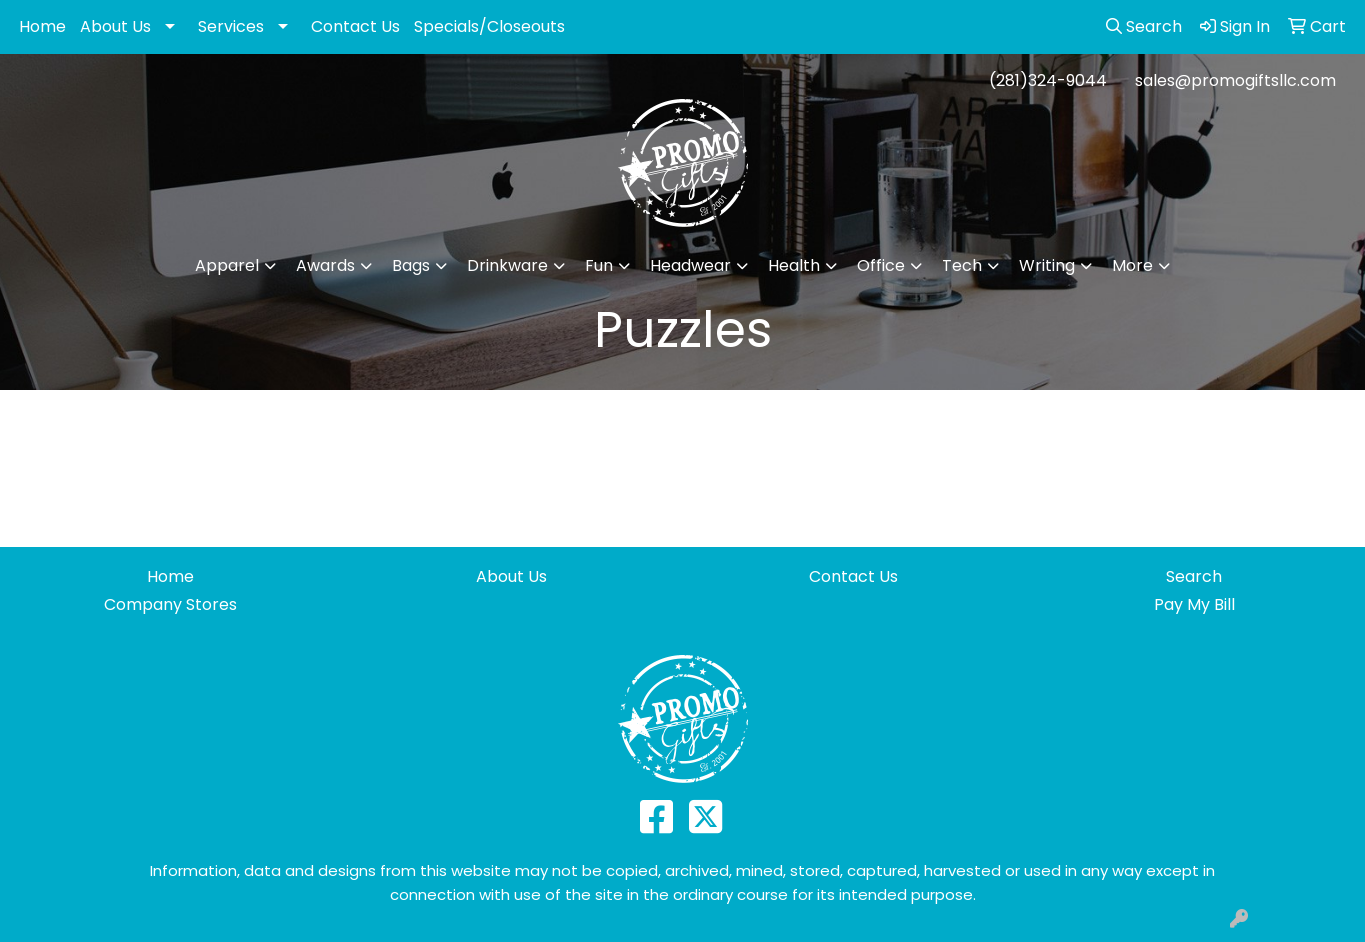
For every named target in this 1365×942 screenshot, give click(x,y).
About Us (115, 26)
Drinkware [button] (507, 265)
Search (1194, 576)
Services (231, 26)
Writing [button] (1047, 265)
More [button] (1132, 265)
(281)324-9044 (1048, 80)
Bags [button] (411, 265)
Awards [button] (325, 265)
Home (42, 26)
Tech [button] (962, 265)
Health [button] (794, 265)
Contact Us (355, 26)
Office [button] (881, 265)
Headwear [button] (690, 265)
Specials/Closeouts (489, 26)
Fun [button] (599, 265)
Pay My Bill (1194, 604)
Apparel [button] (227, 265)
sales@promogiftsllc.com (1235, 80)
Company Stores (170, 604)
